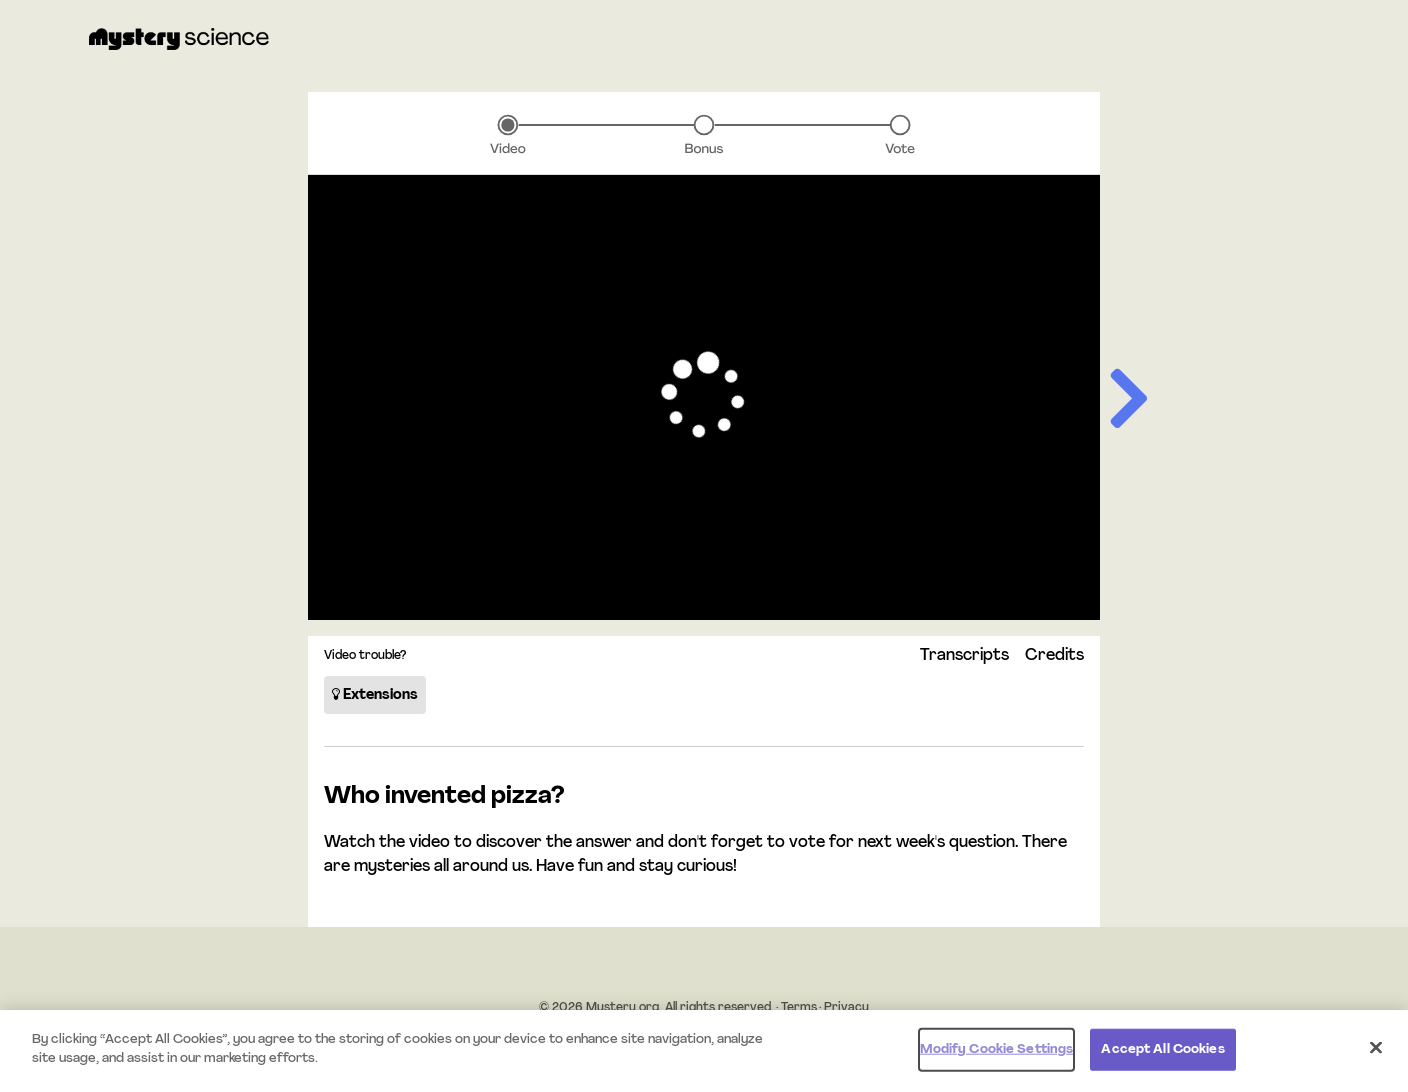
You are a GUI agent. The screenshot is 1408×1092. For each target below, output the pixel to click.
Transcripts (964, 656)
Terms (799, 1008)
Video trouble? (365, 656)
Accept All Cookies (1162, 1049)
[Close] (1376, 1047)
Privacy (846, 1008)
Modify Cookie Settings (997, 1049)
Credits (1054, 656)
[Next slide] (1127, 403)
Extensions (375, 694)
